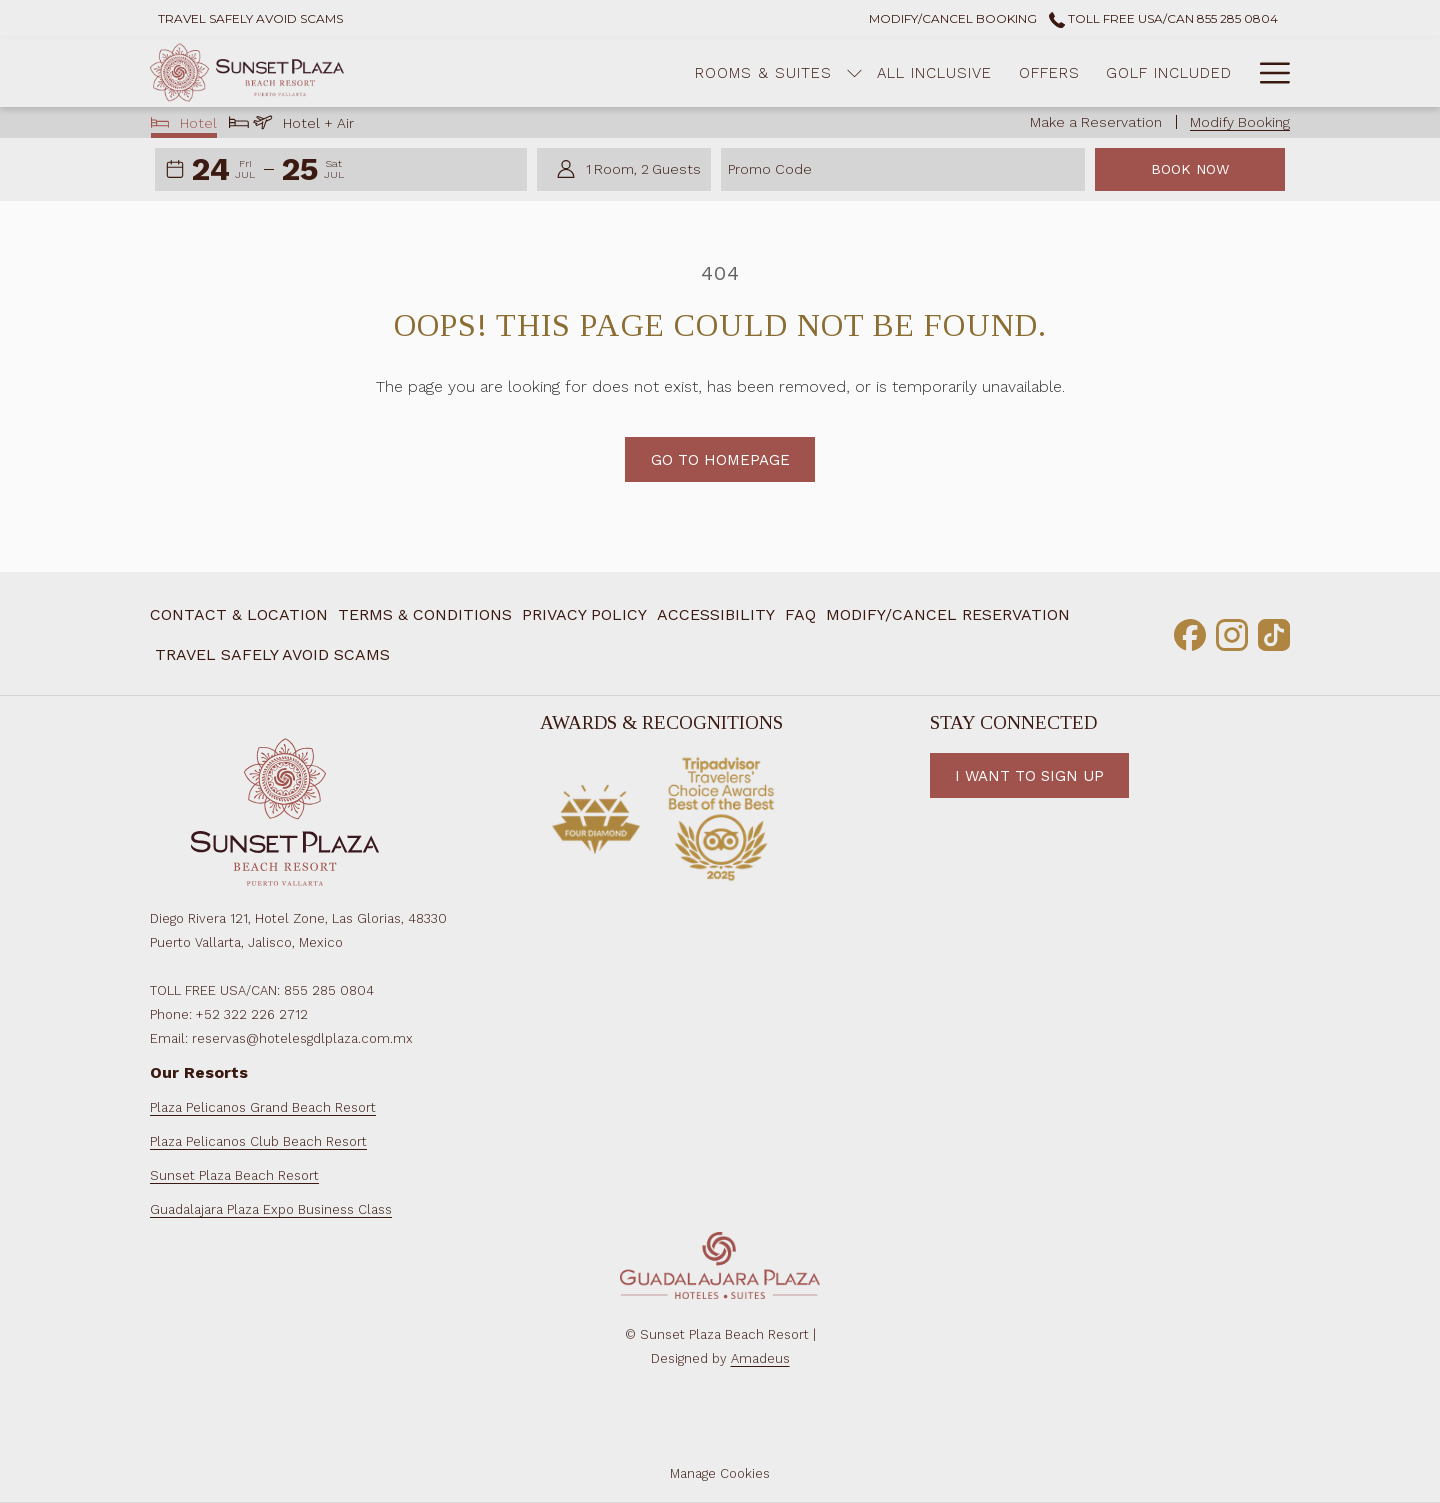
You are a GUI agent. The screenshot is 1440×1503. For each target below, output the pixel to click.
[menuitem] (684, 72)
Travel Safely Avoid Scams (272, 654)
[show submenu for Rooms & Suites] (775, 72)
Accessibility (716, 614)
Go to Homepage (720, 460)
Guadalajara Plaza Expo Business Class (271, 1209)
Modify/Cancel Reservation (948, 614)
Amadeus (760, 1358)
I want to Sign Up (1029, 776)
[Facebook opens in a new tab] (1190, 632)
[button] (223, 170)
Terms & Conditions (425, 614)
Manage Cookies (720, 1473)
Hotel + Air (291, 125)
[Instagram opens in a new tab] (1232, 632)
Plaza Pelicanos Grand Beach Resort (263, 1107)
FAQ (800, 614)
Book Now (1190, 169)
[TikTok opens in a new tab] (1274, 632)
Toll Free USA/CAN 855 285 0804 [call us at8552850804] (1163, 18)
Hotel (184, 125)
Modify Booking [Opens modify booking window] (1240, 122)
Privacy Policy (584, 614)
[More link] (1267, 72)
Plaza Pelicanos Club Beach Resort (258, 1141)
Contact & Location (239, 614)
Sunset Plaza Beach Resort (234, 1175)
